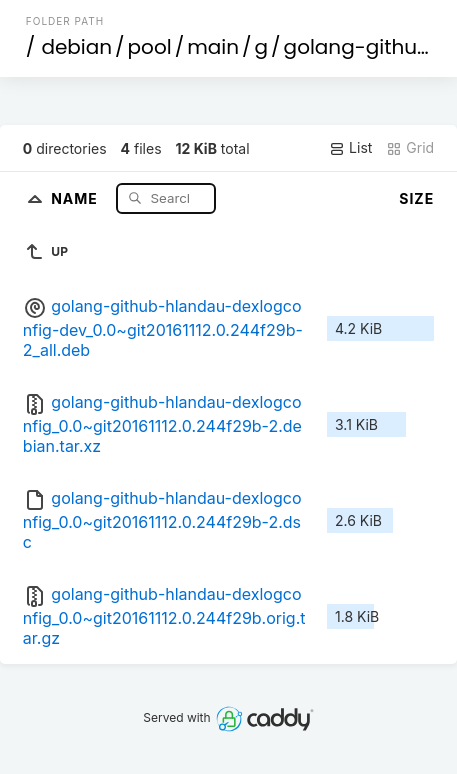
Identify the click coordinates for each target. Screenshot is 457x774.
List (350, 148)
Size (416, 198)
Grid (410, 148)
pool (150, 47)
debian (76, 47)
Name (76, 197)
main (213, 47)
